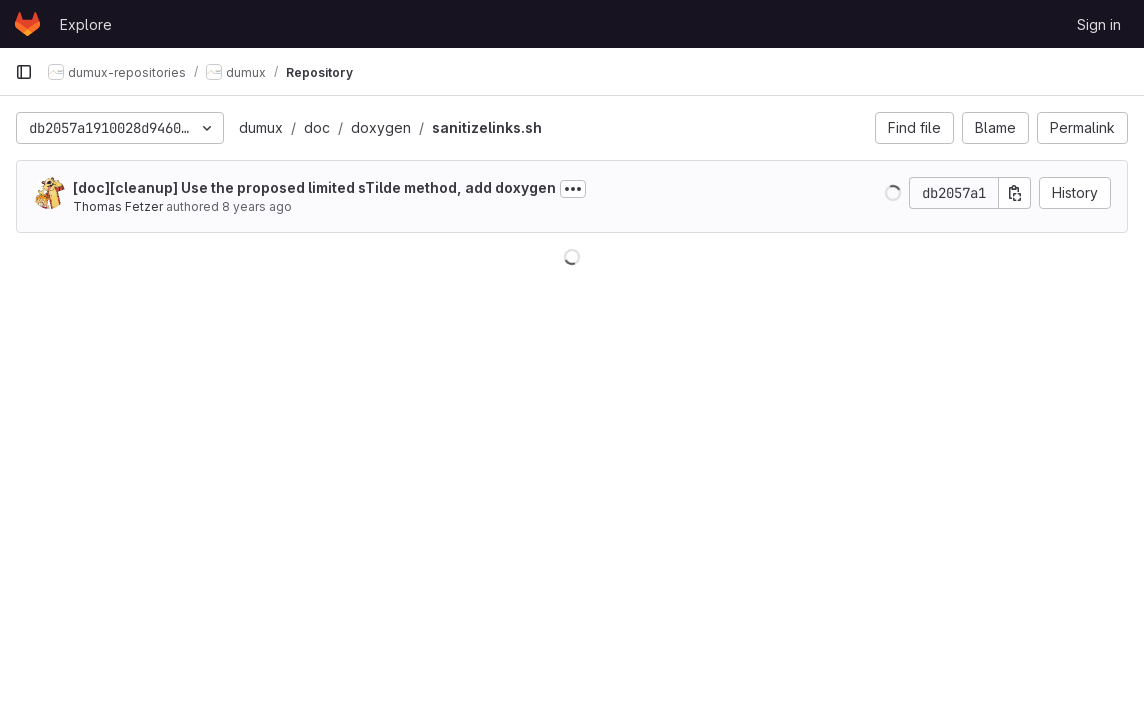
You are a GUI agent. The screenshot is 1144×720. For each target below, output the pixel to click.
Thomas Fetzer (118, 206)
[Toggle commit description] (573, 189)
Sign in (1099, 24)
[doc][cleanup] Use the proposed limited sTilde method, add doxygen (314, 187)
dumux (261, 127)
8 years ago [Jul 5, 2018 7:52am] (257, 206)
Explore (86, 24)
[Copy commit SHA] (1015, 193)
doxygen (381, 127)
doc (317, 127)
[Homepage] (27, 24)
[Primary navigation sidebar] (24, 72)
